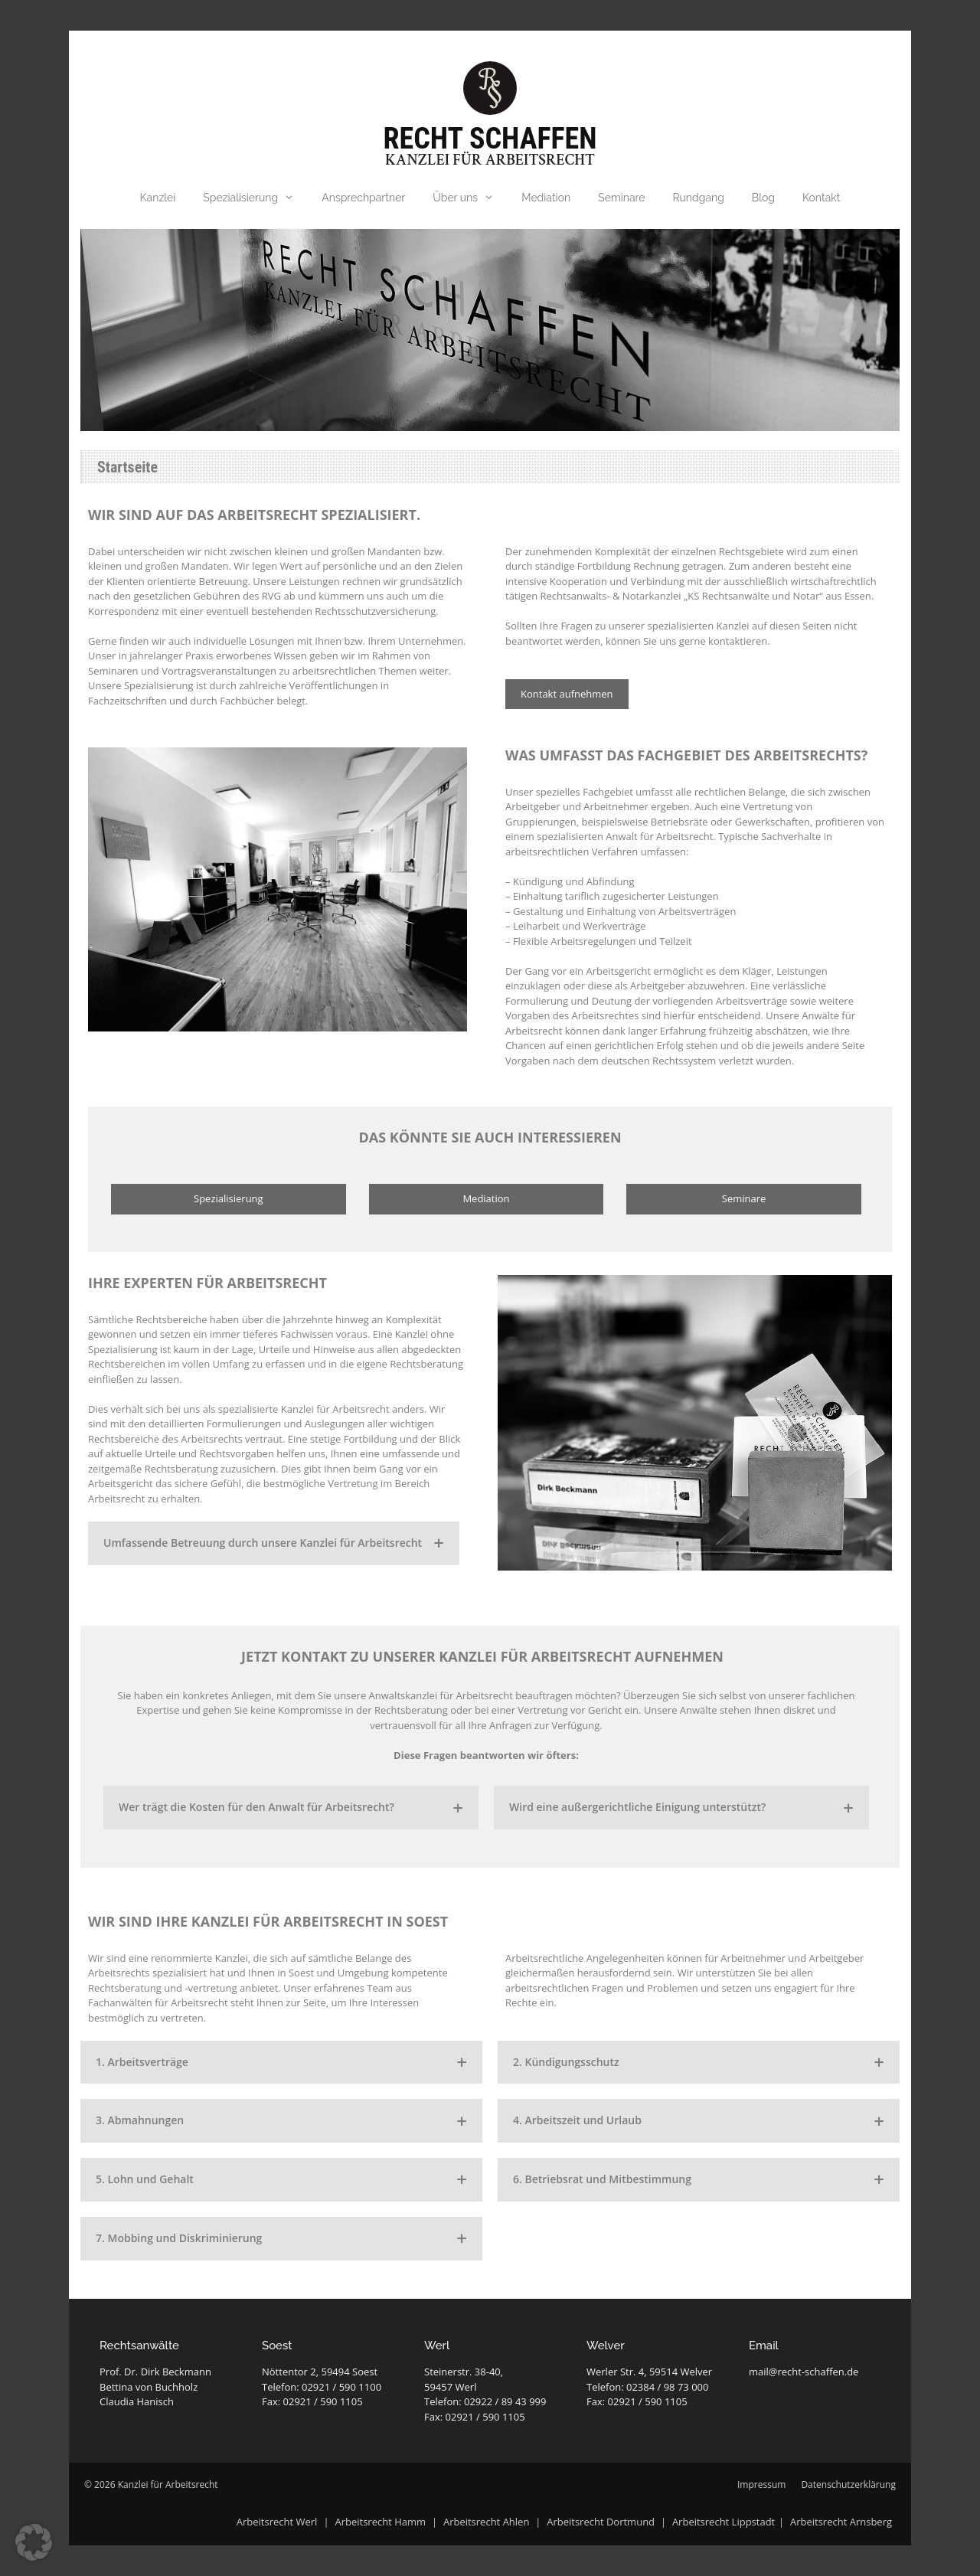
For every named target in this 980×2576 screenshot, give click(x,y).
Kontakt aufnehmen (567, 694)
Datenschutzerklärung (848, 2484)
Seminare (621, 197)
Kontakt (821, 197)
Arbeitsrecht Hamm (380, 2522)
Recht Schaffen (490, 138)
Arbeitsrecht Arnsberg (841, 2522)
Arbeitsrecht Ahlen (486, 2522)
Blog (763, 197)
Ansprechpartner (363, 197)
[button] (33, 2542)
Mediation (545, 197)
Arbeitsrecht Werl (278, 2522)
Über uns (470, 197)
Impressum (761, 2484)
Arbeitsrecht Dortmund (601, 2522)
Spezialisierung (255, 197)
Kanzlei (158, 197)
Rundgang (698, 197)
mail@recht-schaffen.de (803, 2371)
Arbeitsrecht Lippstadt (723, 2522)
